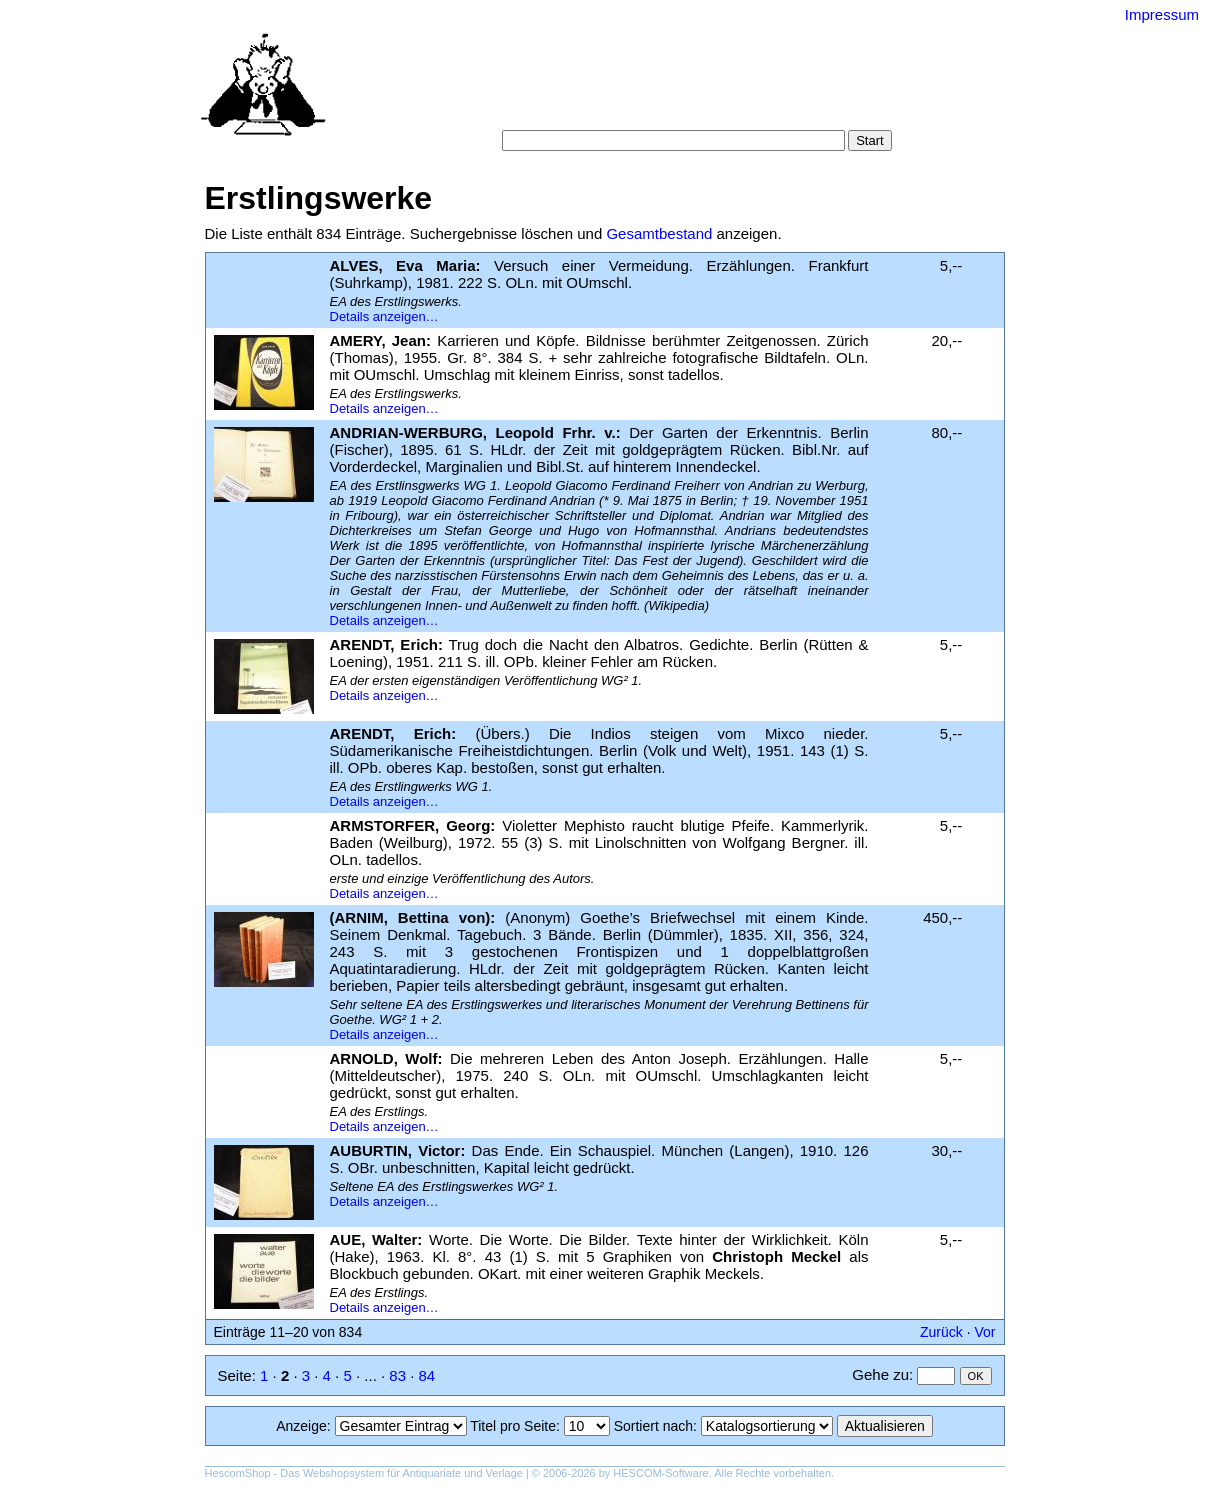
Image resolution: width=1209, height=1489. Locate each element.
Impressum (1162, 14)
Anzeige (301, 1426)
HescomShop (238, 1473)
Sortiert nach (653, 1426)
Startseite (494, 89)
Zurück (941, 1332)
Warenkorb (561, 109)
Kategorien (630, 89)
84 (427, 1375)
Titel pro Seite (513, 1426)
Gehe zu (880, 1374)
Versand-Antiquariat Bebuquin (674, 45)
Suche (560, 89)
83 (397, 1375)
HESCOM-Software (660, 1473)
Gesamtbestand (659, 233)
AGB (626, 109)
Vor (984, 1332)
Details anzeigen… (384, 316)
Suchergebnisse (833, 89)
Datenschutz (695, 109)
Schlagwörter (723, 89)
